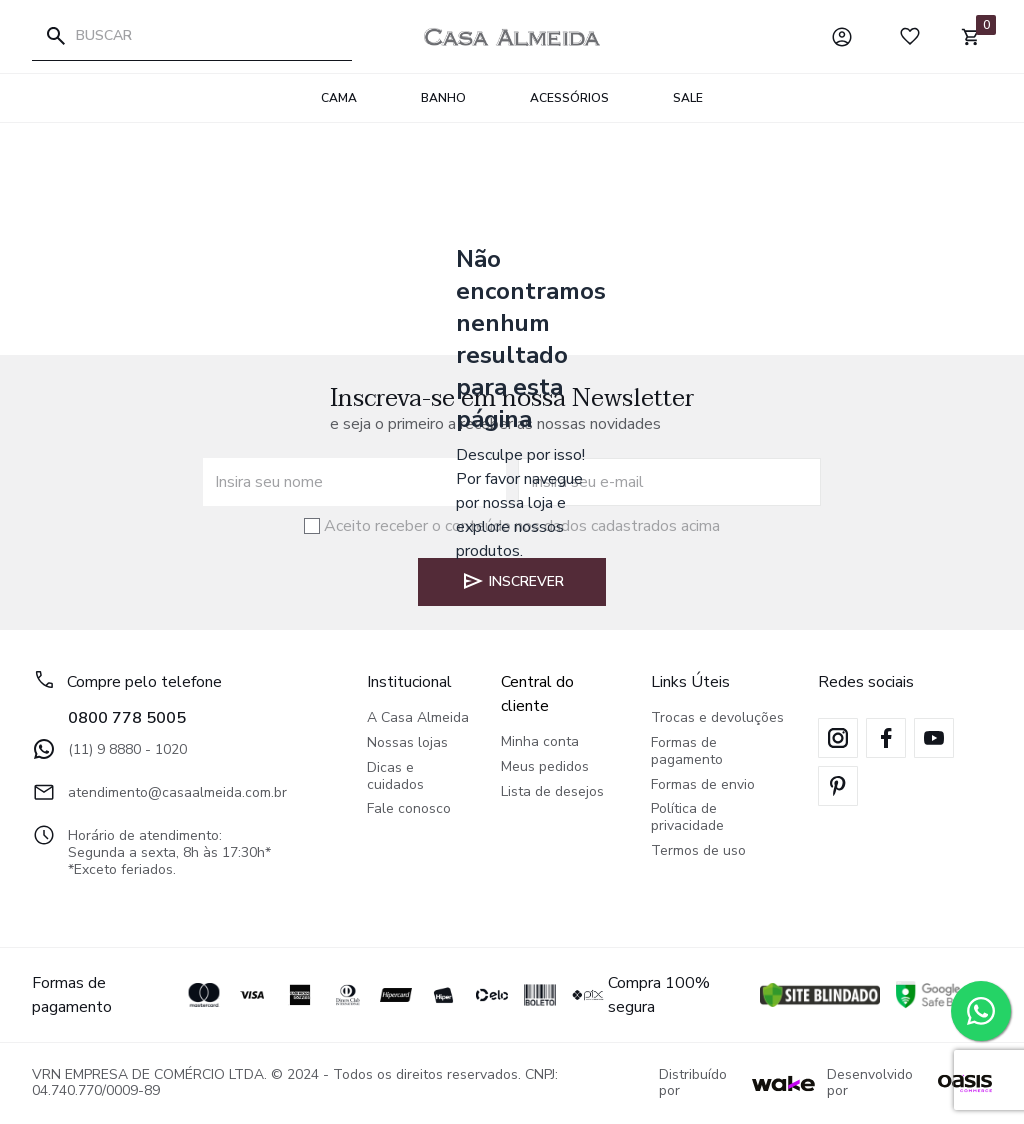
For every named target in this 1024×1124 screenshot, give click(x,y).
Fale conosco (409, 809)
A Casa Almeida (418, 718)
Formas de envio (703, 785)
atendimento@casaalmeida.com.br (159, 792)
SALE (688, 98)
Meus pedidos (545, 767)
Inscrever (512, 581)
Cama (339, 98)
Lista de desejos (552, 792)
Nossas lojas (407, 743)
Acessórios (569, 98)
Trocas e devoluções (717, 718)
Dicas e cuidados (395, 777)
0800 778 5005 (127, 718)
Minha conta (540, 742)
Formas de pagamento (687, 752)
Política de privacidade (687, 818)
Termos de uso (698, 851)
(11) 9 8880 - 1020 (109, 749)
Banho (443, 98)
